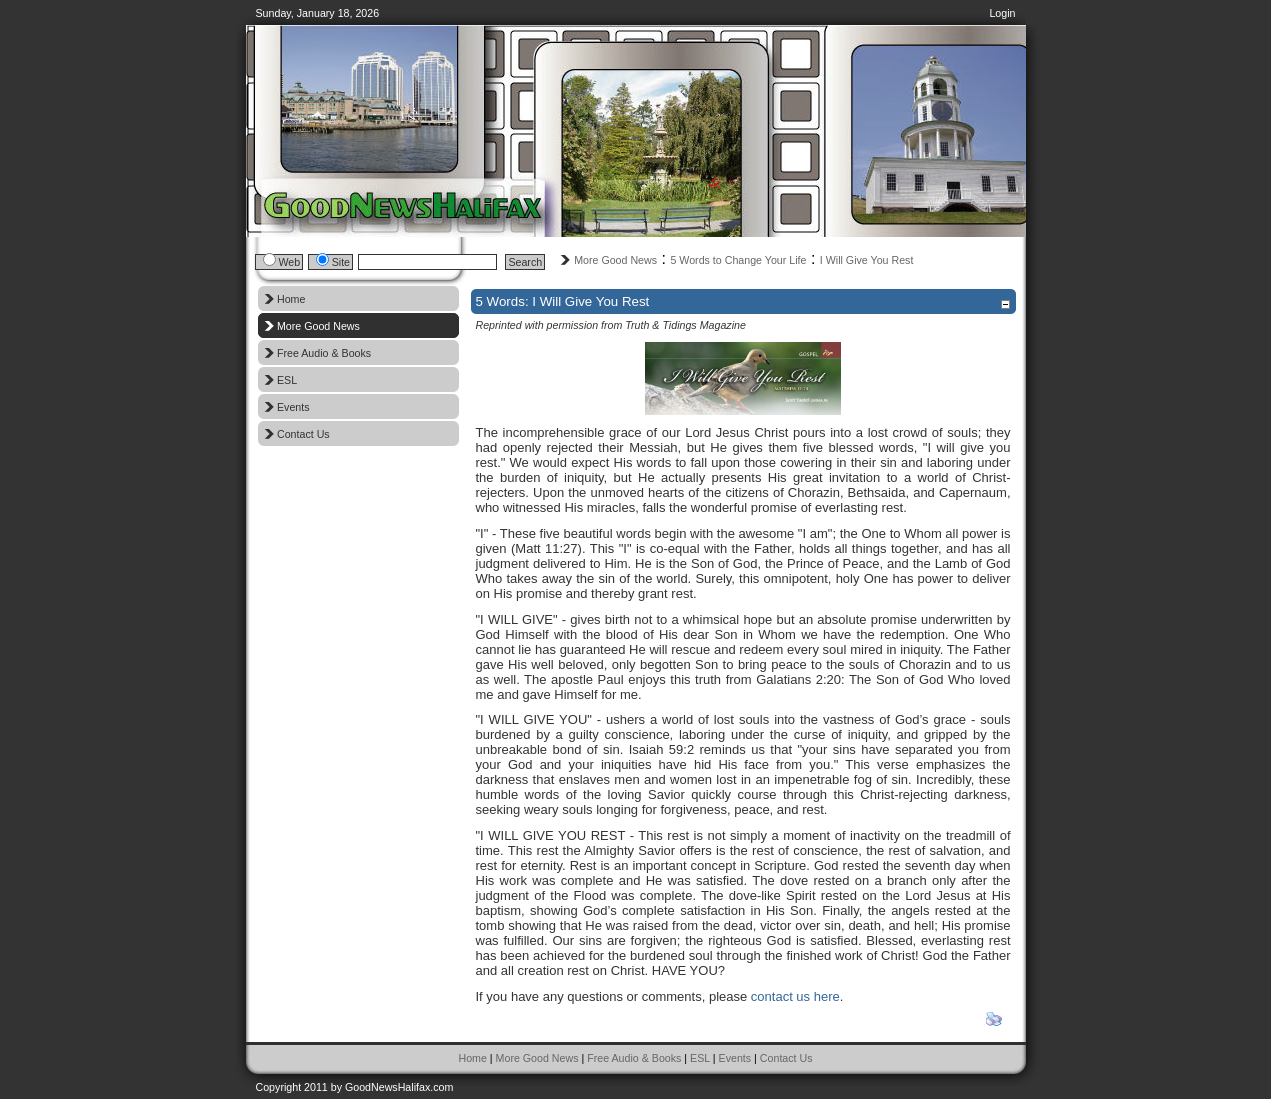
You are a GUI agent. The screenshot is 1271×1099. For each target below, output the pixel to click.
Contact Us (786, 1058)
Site (341, 262)
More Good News (615, 260)
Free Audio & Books (634, 1058)
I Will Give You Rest (867, 260)
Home (472, 1058)
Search (525, 262)
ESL (700, 1058)
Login (1002, 13)
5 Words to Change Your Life (738, 260)
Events (735, 1058)
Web (290, 262)
